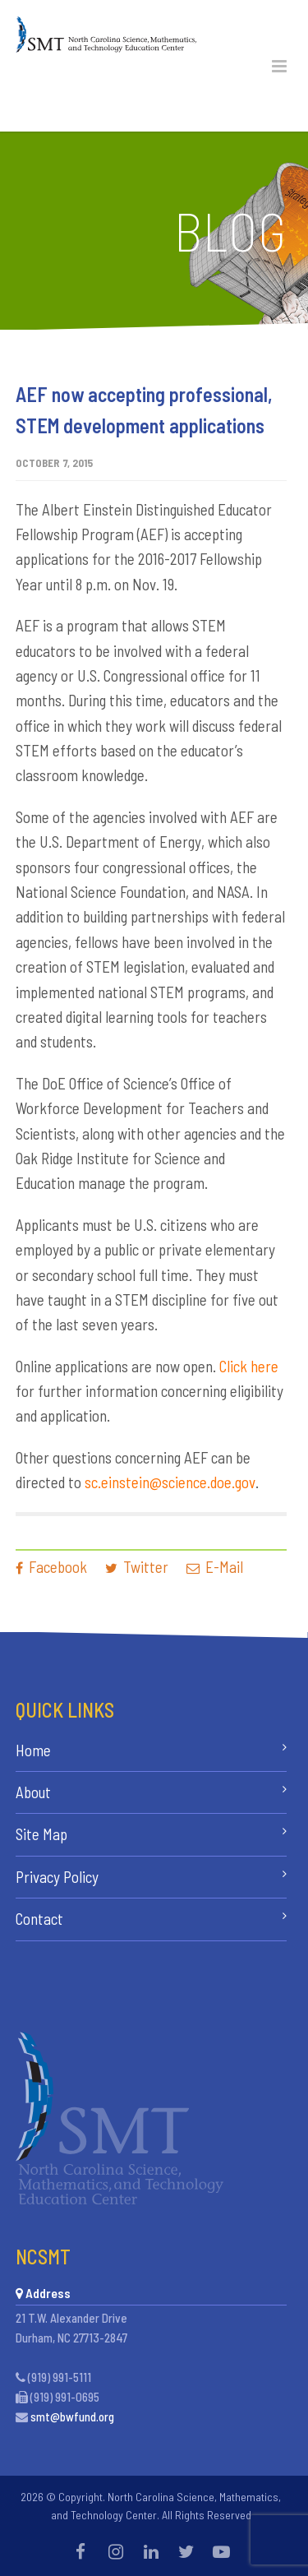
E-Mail (214, 1566)
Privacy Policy (57, 1876)
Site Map (41, 1833)
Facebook (51, 1566)
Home (33, 1750)
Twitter (136, 1566)
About (33, 1792)
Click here (248, 1366)
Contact (39, 1918)
